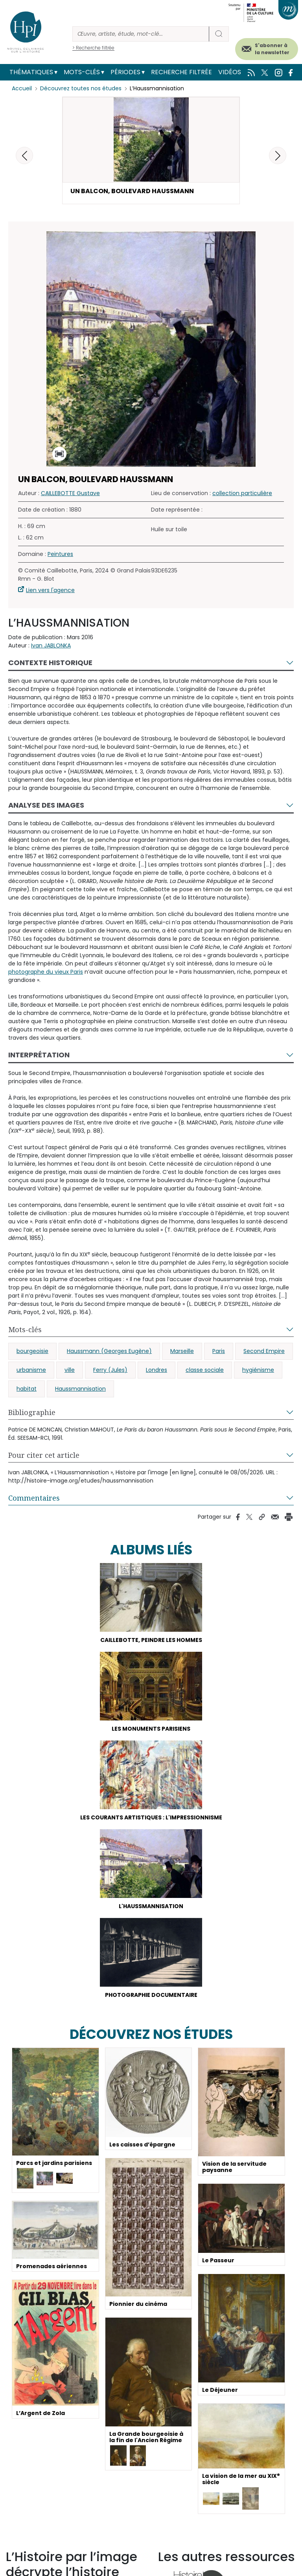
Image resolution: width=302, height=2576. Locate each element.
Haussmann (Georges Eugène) (109, 1351)
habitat (27, 1389)
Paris (218, 1351)
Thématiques (31, 72)
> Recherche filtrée (93, 47)
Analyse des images (46, 805)
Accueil (22, 88)
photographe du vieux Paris (45, 972)
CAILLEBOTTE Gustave (70, 493)
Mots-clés (82, 72)
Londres (156, 1370)
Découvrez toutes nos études (81, 88)
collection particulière (242, 493)
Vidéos (229, 72)
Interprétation (39, 1055)
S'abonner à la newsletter (272, 49)
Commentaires (34, 1498)
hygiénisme (258, 1370)
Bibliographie (31, 1412)
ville (69, 1370)
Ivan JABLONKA (51, 645)
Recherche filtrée (181, 72)
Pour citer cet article (43, 1455)
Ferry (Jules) (110, 1370)
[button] (277, 155)
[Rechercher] (140, 34)
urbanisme (31, 1370)
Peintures (60, 554)
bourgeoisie (32, 1351)
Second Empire (264, 1351)
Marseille (182, 1351)
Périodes (125, 72)
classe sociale (205, 1370)
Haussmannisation (80, 1389)
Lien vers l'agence (50, 590)
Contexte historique (50, 662)
